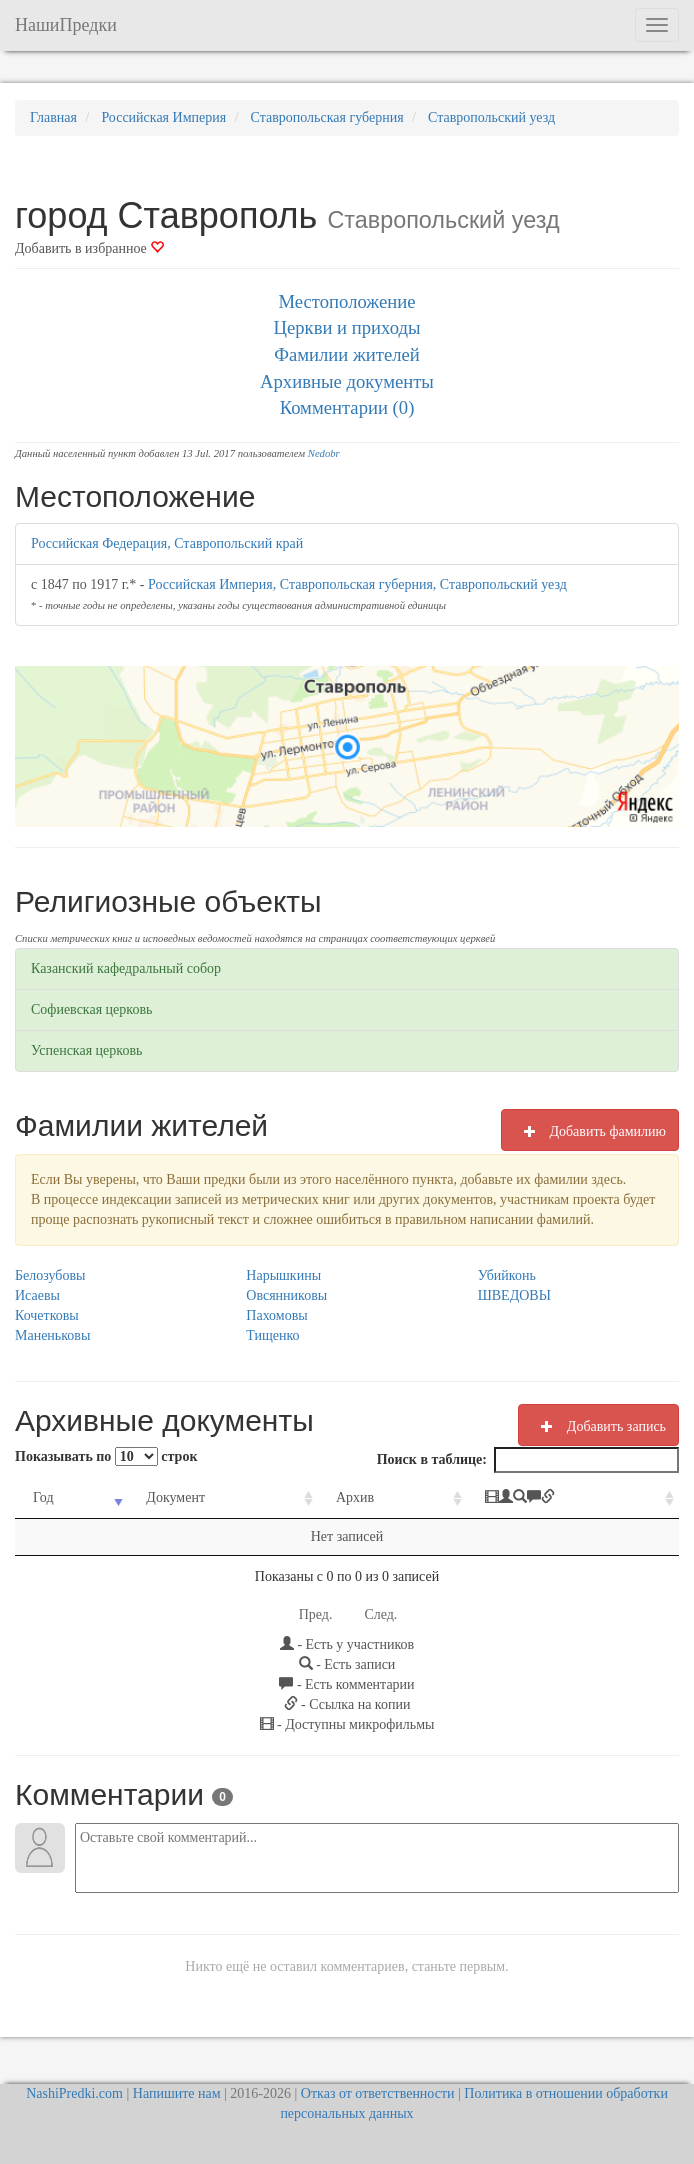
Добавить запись (598, 1426)
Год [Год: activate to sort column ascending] (43, 1497)
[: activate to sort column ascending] (573, 1498)
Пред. (316, 1614)
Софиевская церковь (91, 1009)
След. (380, 1614)
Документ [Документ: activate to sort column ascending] (175, 1497)
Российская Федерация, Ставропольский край (167, 543)
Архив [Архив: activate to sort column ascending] (355, 1497)
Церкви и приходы (347, 327)
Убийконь (507, 1275)
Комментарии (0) (347, 407)
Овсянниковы (286, 1295)
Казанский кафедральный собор (126, 968)
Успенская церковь (86, 1050)
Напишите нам (177, 2093)
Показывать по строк (106, 1456)
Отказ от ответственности (378, 2093)
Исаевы (37, 1295)
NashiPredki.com (74, 2093)
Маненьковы (52, 1335)
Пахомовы (276, 1315)
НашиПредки (66, 25)
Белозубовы (50, 1275)
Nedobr (324, 453)
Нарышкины (283, 1275)
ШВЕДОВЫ (514, 1295)
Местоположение (346, 301)
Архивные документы (347, 381)
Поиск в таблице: (528, 1460)
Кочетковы (47, 1315)
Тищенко (272, 1335)
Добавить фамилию (590, 1131)
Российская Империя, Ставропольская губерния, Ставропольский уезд (357, 584)
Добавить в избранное (89, 248)
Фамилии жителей (347, 354)
